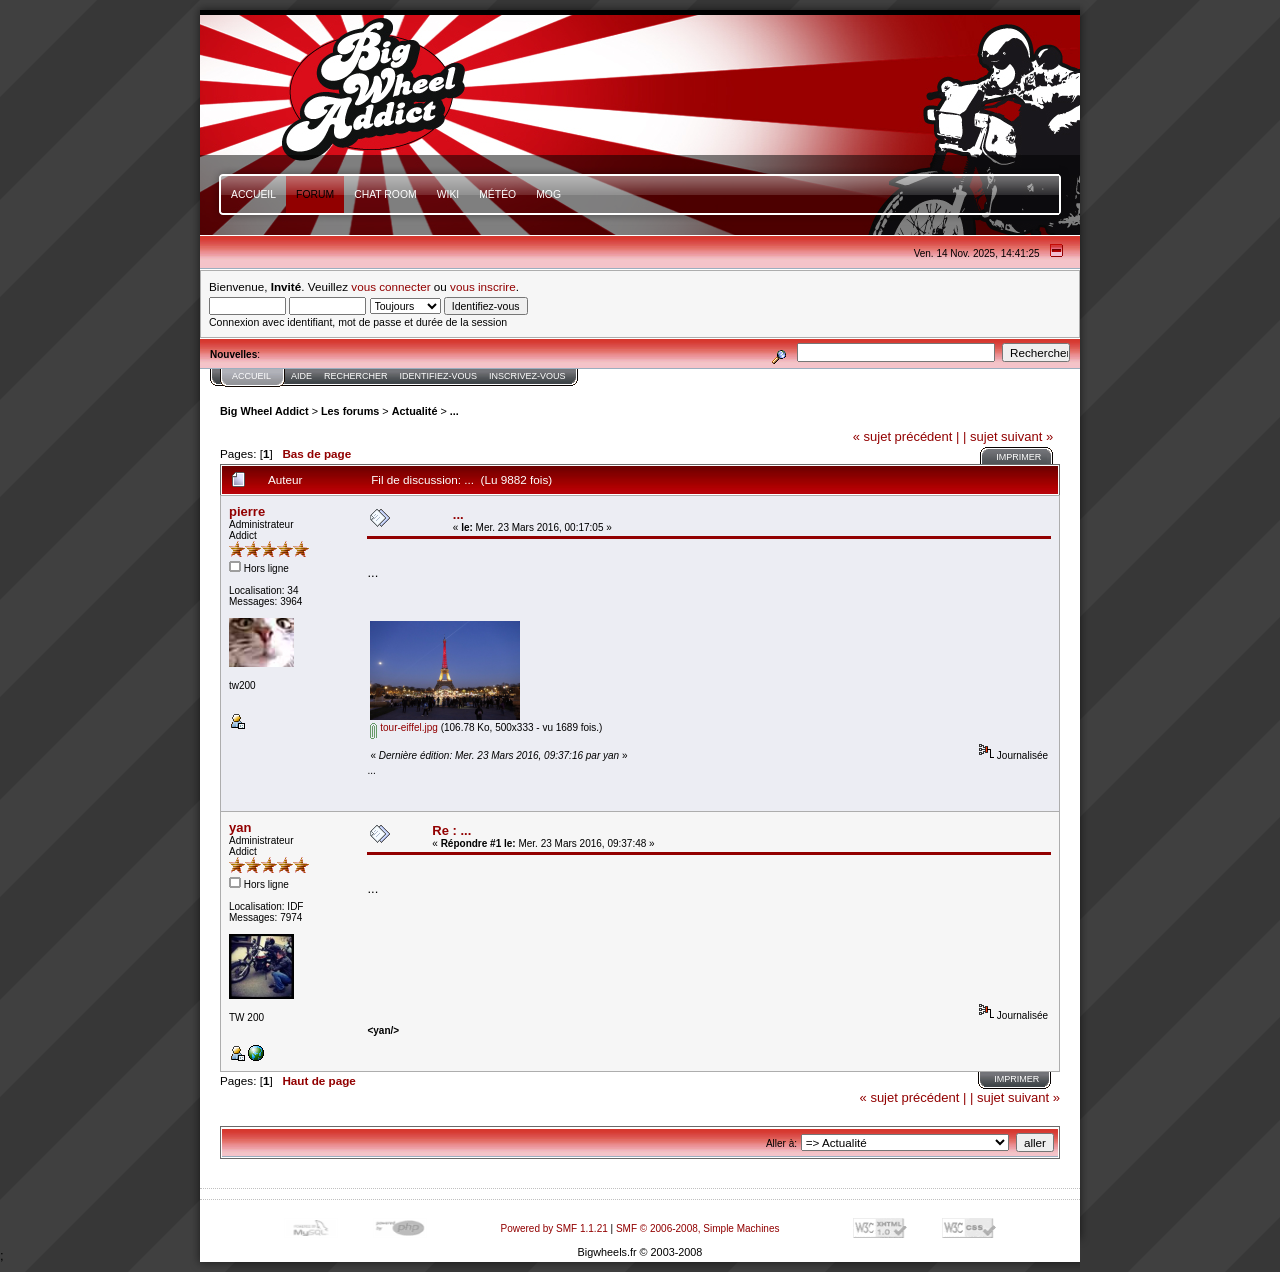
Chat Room (385, 194)
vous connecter (390, 286)
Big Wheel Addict (264, 411)
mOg (548, 194)
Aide (301, 376)
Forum (315, 194)
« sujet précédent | (906, 436)
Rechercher (356, 376)
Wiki (448, 194)
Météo (497, 194)
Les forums (350, 411)
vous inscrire (483, 286)
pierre (247, 511)
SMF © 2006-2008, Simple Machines (698, 1228)
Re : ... (451, 830)
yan (240, 827)
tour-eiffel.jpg (403, 727)
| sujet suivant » (1008, 436)
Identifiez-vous (439, 376)
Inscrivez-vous (527, 376)
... (454, 411)
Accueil (253, 194)
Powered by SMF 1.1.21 (554, 1228)
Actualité (415, 411)
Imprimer (1018, 457)
